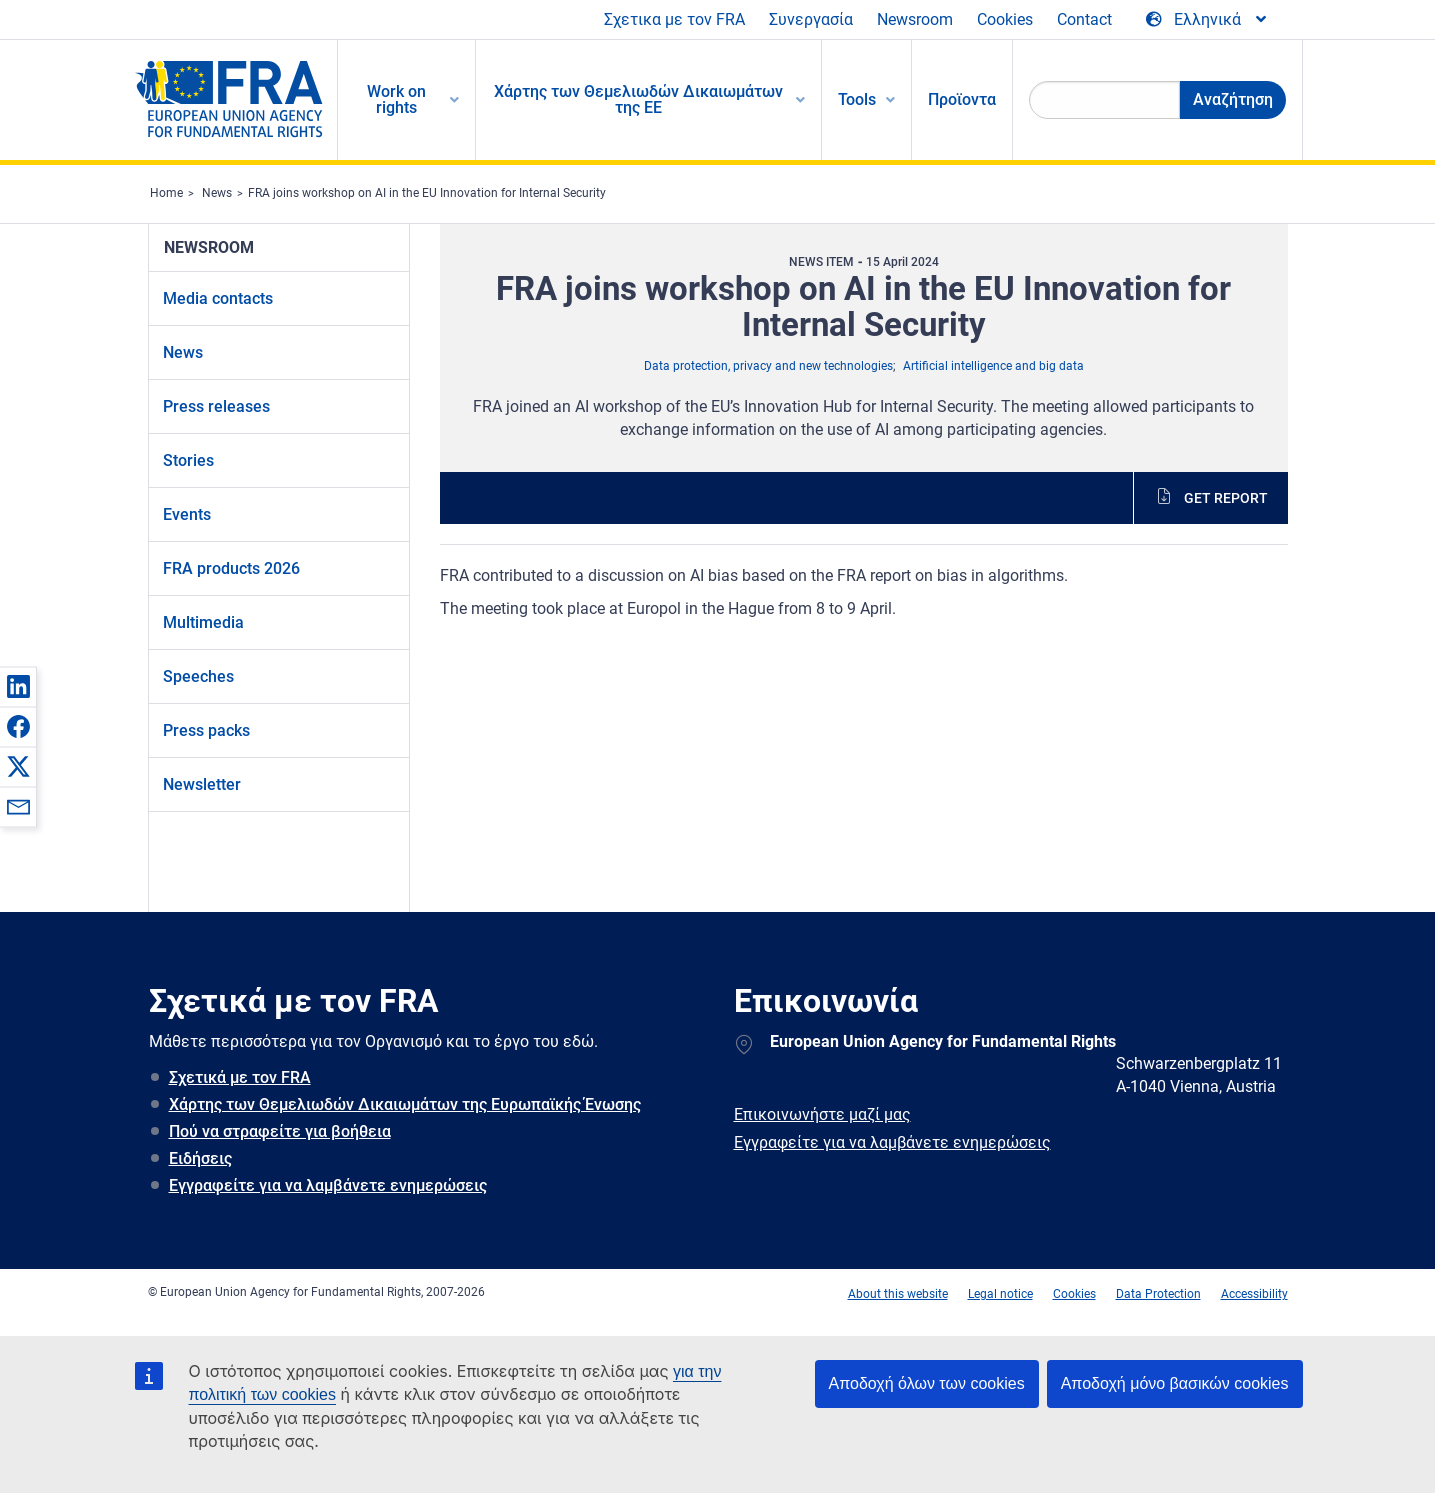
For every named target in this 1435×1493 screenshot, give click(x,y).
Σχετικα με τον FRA (674, 19)
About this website (898, 1294)
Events (187, 514)
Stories (188, 460)
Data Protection (1158, 1294)
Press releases (216, 406)
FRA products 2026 (231, 568)
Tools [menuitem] (857, 99)
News (217, 193)
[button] (18, 686)
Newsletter (202, 784)
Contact (1084, 19)
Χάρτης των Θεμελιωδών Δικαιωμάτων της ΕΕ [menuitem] (638, 99)
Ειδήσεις (200, 1158)
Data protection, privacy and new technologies (768, 366)
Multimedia (203, 622)
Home (166, 193)
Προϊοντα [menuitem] (962, 99)
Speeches (198, 676)
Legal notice (1000, 1294)
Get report (1226, 498)
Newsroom (915, 19)
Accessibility (1254, 1294)
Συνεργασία (811, 19)
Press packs (206, 730)
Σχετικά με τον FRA (240, 1077)
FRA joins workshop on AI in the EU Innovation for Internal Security (427, 193)
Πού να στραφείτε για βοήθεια (280, 1131)
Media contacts (218, 298)
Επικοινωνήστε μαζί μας (822, 1114)
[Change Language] (1207, 20)
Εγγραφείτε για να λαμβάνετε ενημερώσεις (328, 1185)
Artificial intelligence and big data (993, 366)
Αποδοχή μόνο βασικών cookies (1175, 1383)
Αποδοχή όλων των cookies (927, 1383)
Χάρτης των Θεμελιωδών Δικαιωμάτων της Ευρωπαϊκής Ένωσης (405, 1104)
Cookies (1005, 19)
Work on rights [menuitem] (396, 99)
